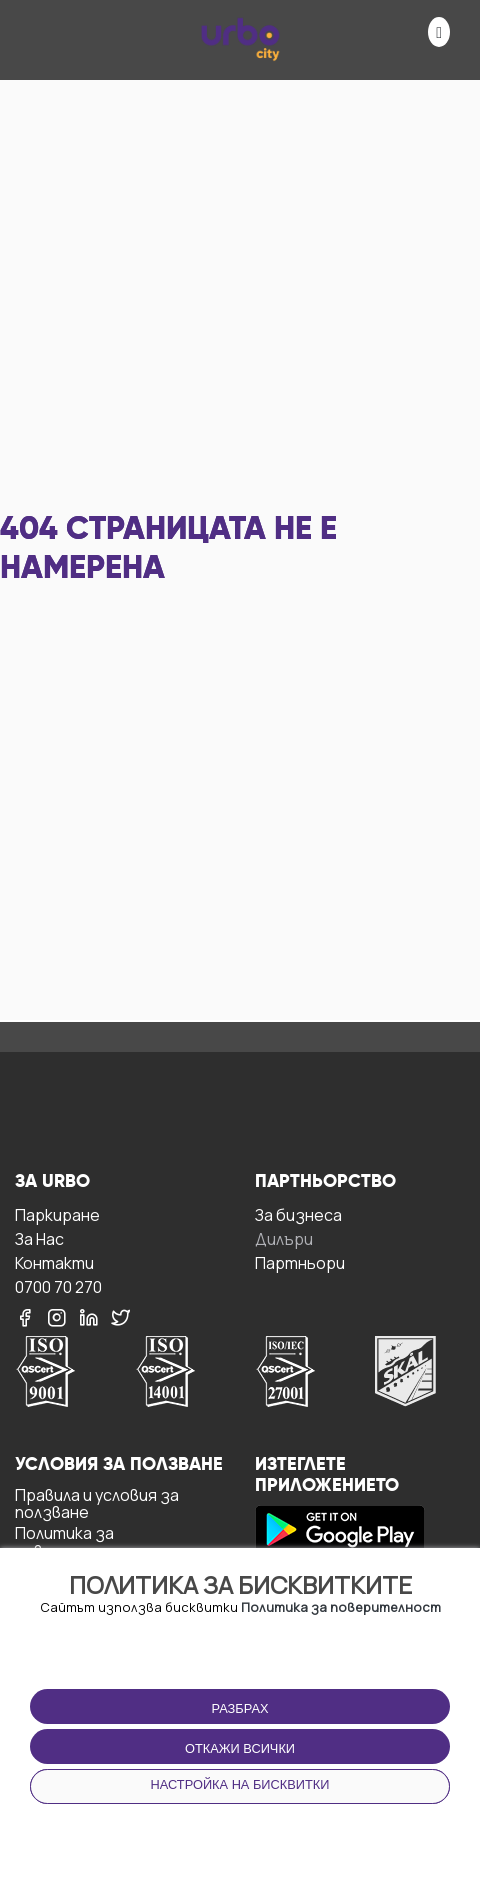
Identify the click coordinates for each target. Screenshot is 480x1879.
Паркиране (57, 1214)
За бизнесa (298, 1214)
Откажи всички (240, 1748)
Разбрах (240, 1708)
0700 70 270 (58, 1286)
